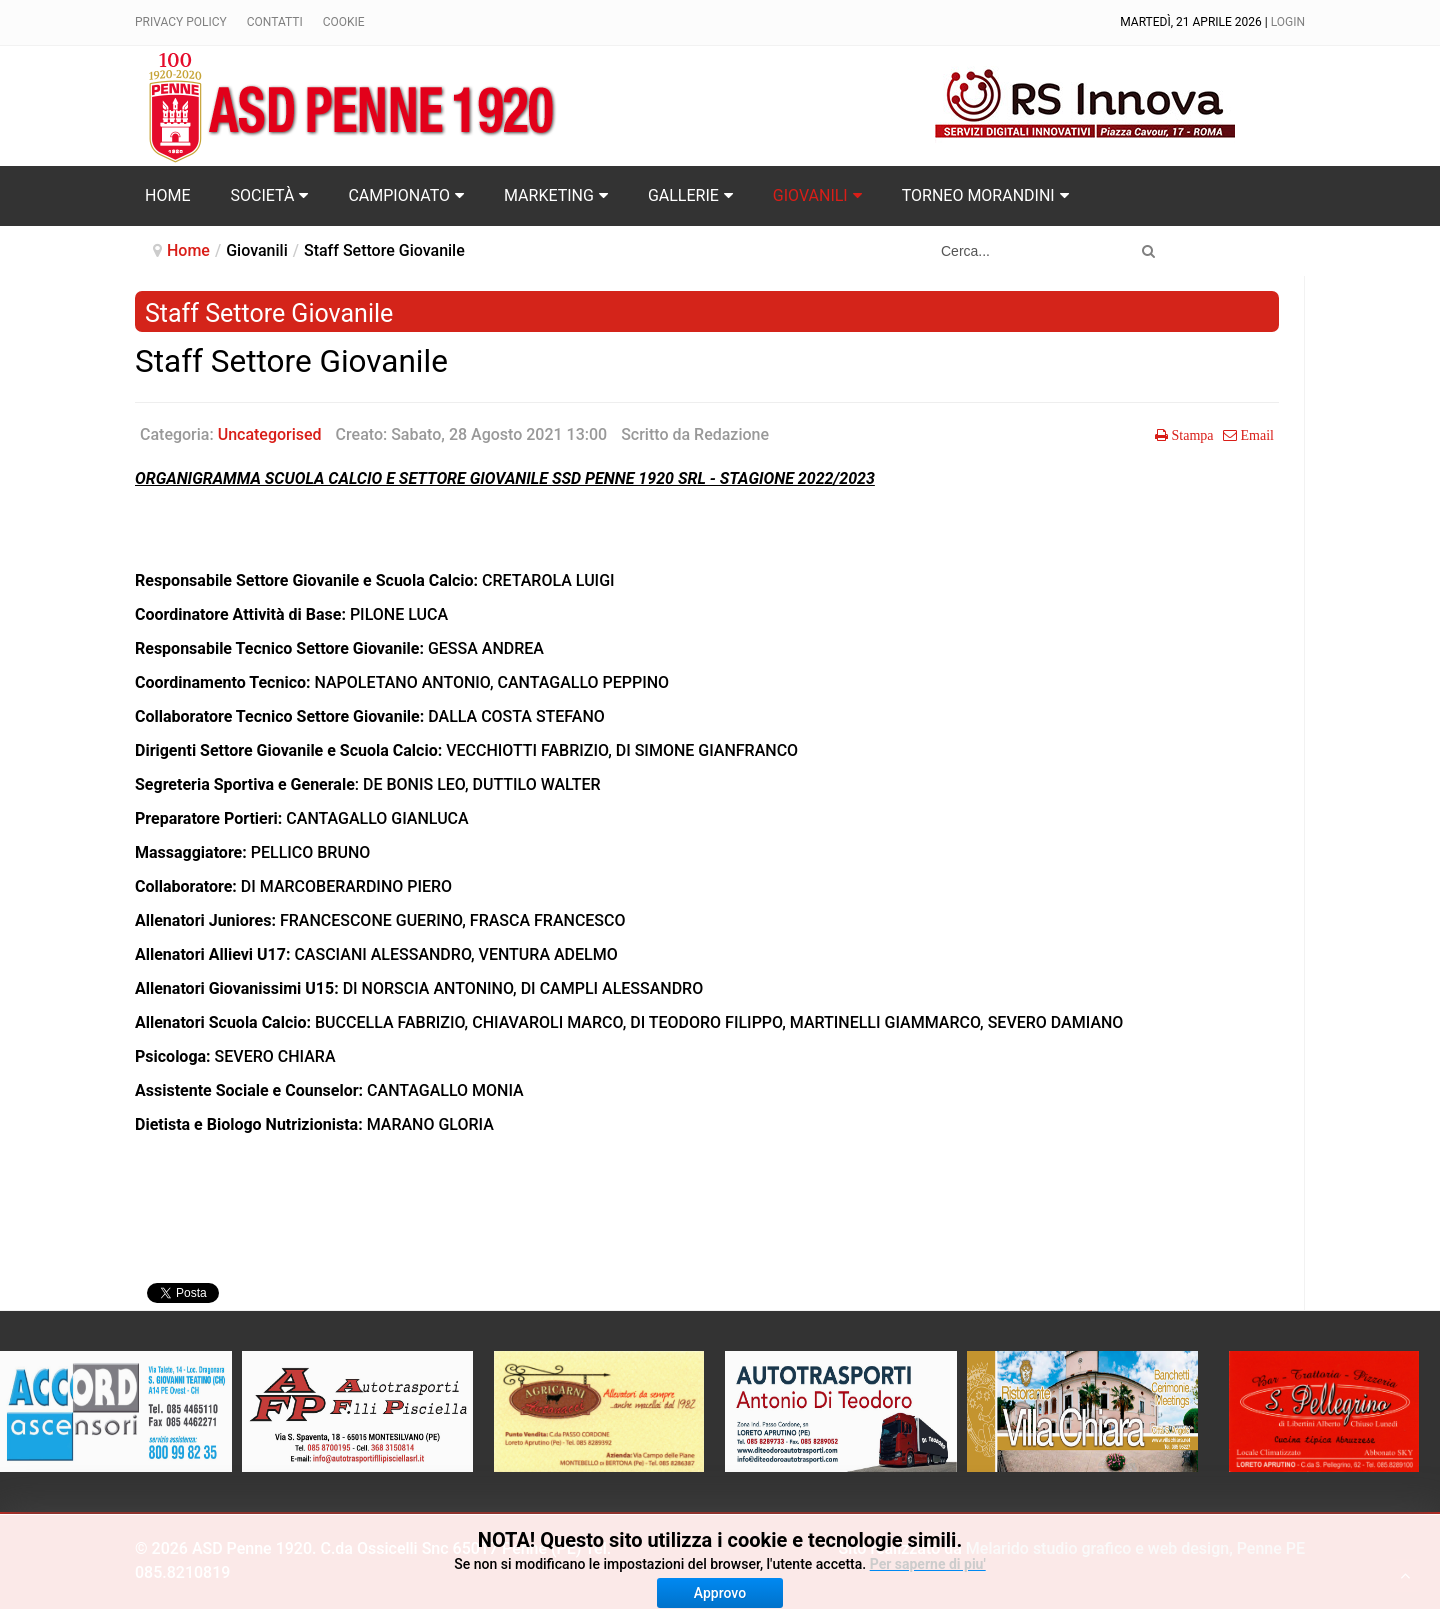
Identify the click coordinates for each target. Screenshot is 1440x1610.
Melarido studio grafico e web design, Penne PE (1135, 1548)
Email (1255, 435)
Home (188, 250)
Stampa (1191, 435)
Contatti (275, 22)
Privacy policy (181, 22)
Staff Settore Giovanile (291, 361)
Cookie (344, 22)
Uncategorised (270, 434)
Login (1288, 22)
